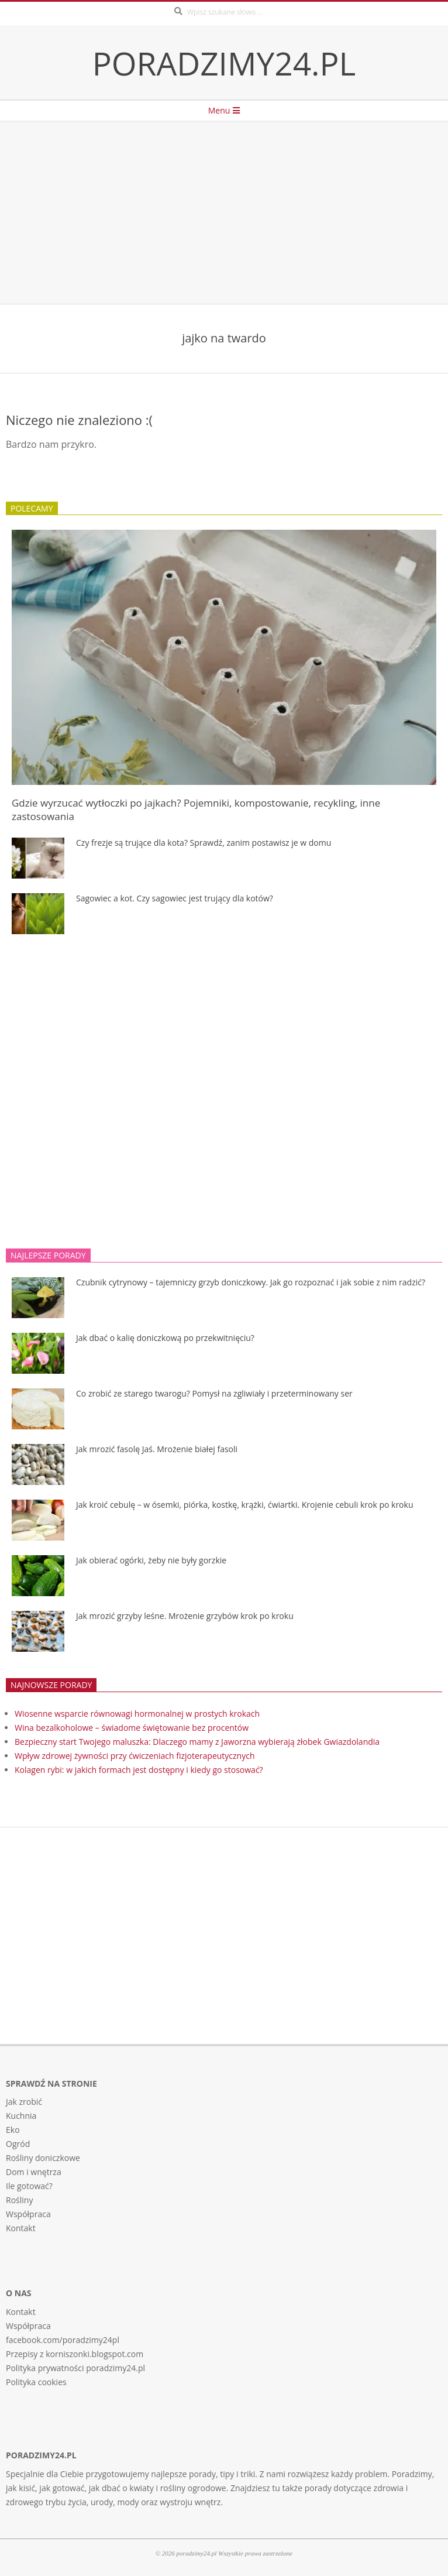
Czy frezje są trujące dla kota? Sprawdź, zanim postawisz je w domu (203, 842)
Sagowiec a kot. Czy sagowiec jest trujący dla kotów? (174, 898)
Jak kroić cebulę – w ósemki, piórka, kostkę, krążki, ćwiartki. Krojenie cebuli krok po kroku (244, 1504)
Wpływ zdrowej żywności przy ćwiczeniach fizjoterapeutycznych (135, 1755)
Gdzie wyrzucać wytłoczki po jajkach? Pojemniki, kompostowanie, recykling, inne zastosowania (196, 809)
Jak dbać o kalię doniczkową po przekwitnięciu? (165, 1337)
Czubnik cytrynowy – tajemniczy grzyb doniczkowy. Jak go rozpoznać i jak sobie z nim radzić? (250, 1282)
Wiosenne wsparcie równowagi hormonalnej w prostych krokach (137, 1713)
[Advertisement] (224, 213)
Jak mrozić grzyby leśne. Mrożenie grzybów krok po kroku (185, 1615)
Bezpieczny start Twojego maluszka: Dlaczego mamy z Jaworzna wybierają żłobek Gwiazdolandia (197, 1741)
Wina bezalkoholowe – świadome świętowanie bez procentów (132, 1727)
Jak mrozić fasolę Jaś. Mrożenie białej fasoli (156, 1449)
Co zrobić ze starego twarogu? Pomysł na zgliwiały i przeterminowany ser (214, 1393)
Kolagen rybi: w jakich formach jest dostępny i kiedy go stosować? (139, 1769)
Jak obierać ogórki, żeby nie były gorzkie (151, 1560)
